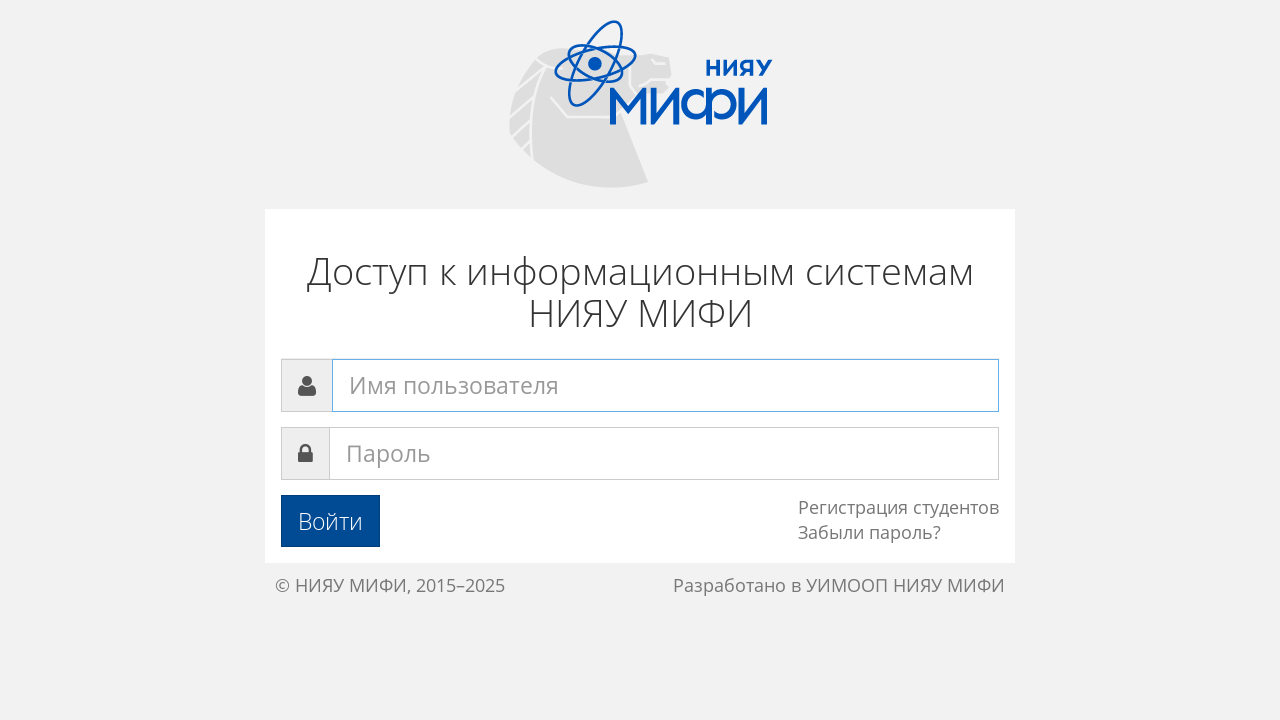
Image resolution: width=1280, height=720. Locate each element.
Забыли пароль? (869, 532)
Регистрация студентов (898, 507)
